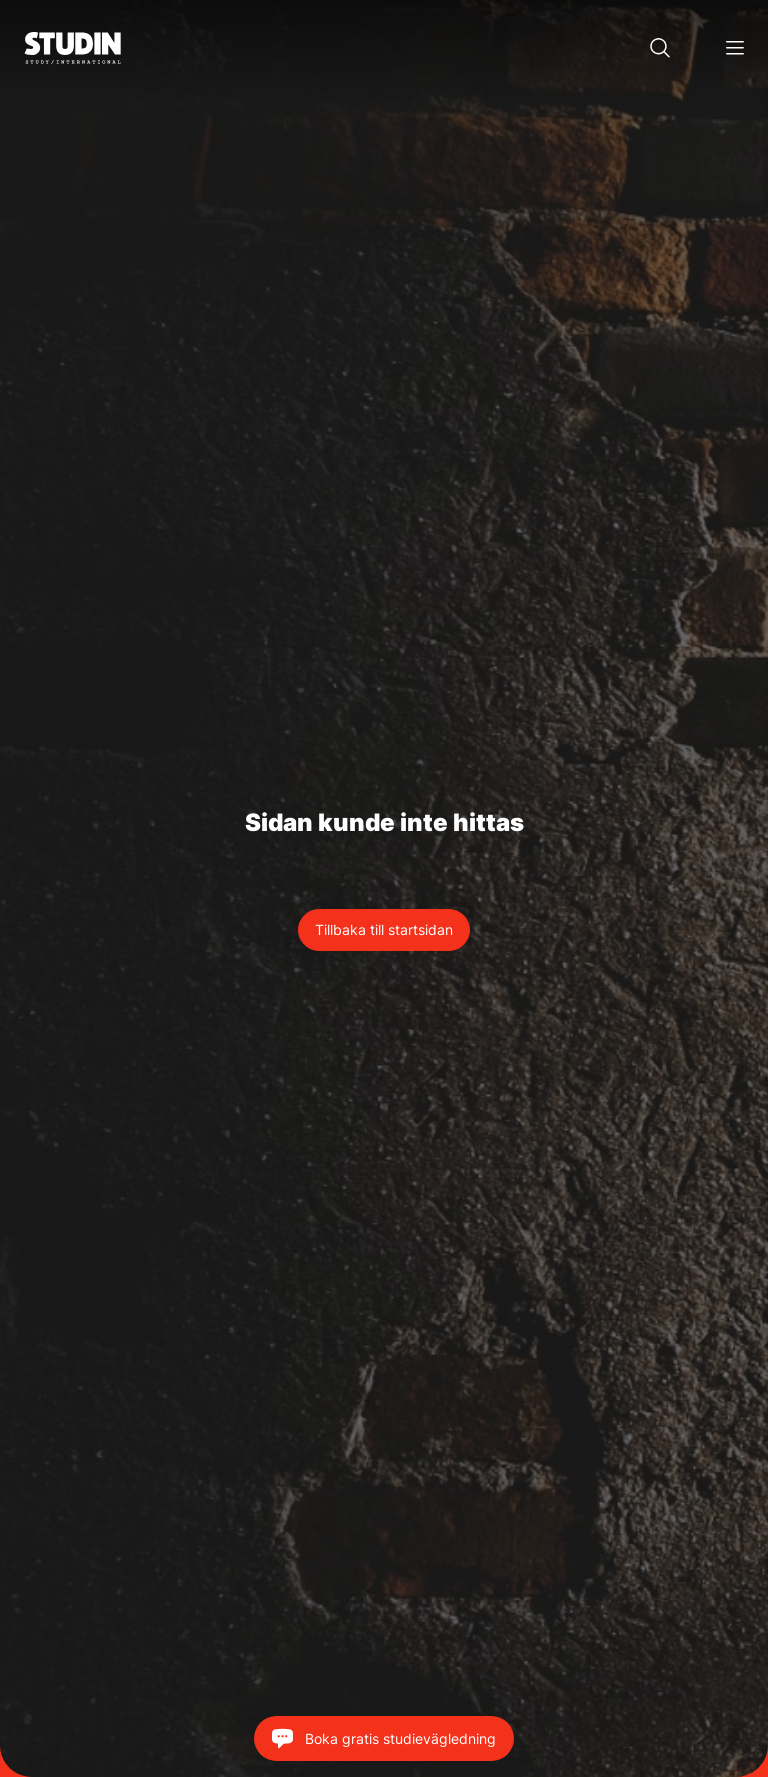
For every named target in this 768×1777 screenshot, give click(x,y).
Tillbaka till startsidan (384, 929)
